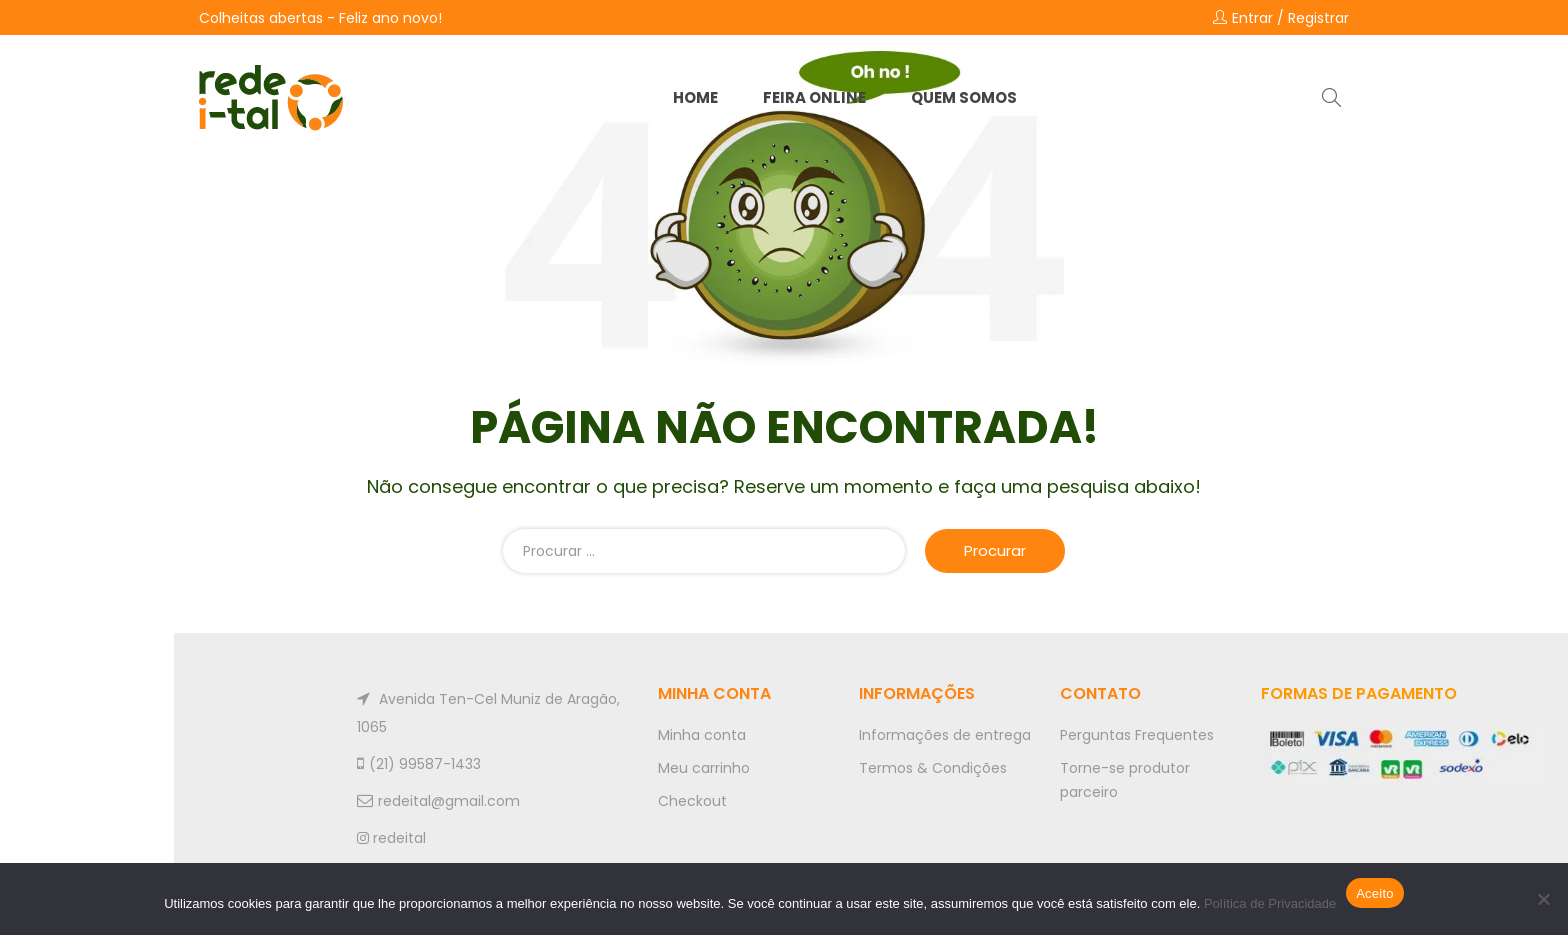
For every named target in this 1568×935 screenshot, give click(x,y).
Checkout (692, 801)
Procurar (995, 550)
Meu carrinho (704, 768)
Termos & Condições (933, 768)
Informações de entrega (945, 735)
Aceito (1375, 893)
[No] (1543, 899)
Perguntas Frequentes (1137, 735)
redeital (391, 838)
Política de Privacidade (1270, 903)
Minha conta (702, 735)
